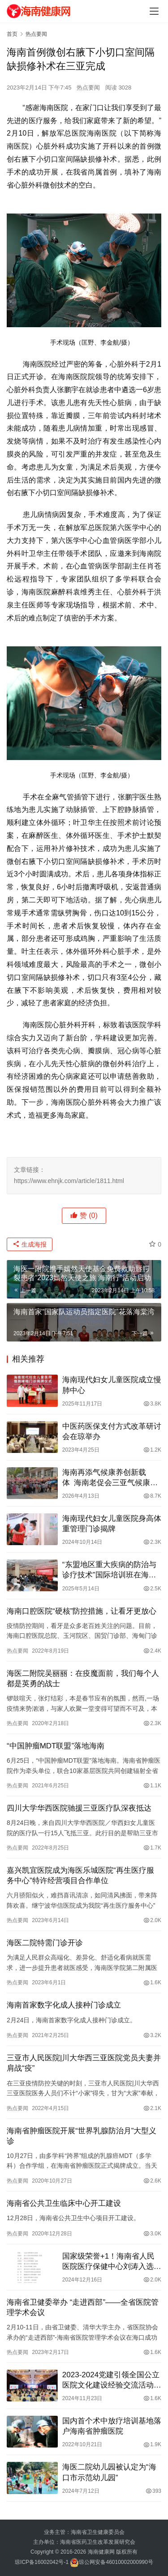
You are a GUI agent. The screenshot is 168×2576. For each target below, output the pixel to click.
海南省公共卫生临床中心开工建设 (64, 2203)
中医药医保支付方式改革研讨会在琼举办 (111, 1431)
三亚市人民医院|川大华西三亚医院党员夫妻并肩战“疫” (84, 2063)
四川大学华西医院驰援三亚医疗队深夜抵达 (79, 1808)
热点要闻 (88, 87)
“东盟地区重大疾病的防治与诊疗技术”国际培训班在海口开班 (109, 1570)
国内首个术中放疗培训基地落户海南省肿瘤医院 (111, 2426)
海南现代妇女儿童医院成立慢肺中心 (111, 1385)
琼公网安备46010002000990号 (116, 2562)
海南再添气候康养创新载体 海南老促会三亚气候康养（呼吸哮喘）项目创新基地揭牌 (111, 1478)
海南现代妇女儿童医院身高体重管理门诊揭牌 (111, 1523)
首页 (12, 34)
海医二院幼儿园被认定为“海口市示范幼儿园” (109, 2472)
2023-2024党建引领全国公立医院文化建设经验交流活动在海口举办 (111, 2380)
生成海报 (30, 1244)
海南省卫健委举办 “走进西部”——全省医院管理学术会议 (83, 2307)
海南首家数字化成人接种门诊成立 (64, 2005)
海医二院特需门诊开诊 (45, 1943)
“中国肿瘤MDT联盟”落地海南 (55, 1746)
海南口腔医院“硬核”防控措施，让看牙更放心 (81, 1611)
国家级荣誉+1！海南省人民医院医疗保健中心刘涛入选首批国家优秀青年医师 (111, 2262)
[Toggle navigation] (154, 11)
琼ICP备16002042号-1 (42, 2562)
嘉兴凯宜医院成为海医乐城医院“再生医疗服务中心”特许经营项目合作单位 (80, 1875)
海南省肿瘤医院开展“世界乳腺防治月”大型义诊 (81, 2136)
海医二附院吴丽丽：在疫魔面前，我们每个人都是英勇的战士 (83, 1678)
